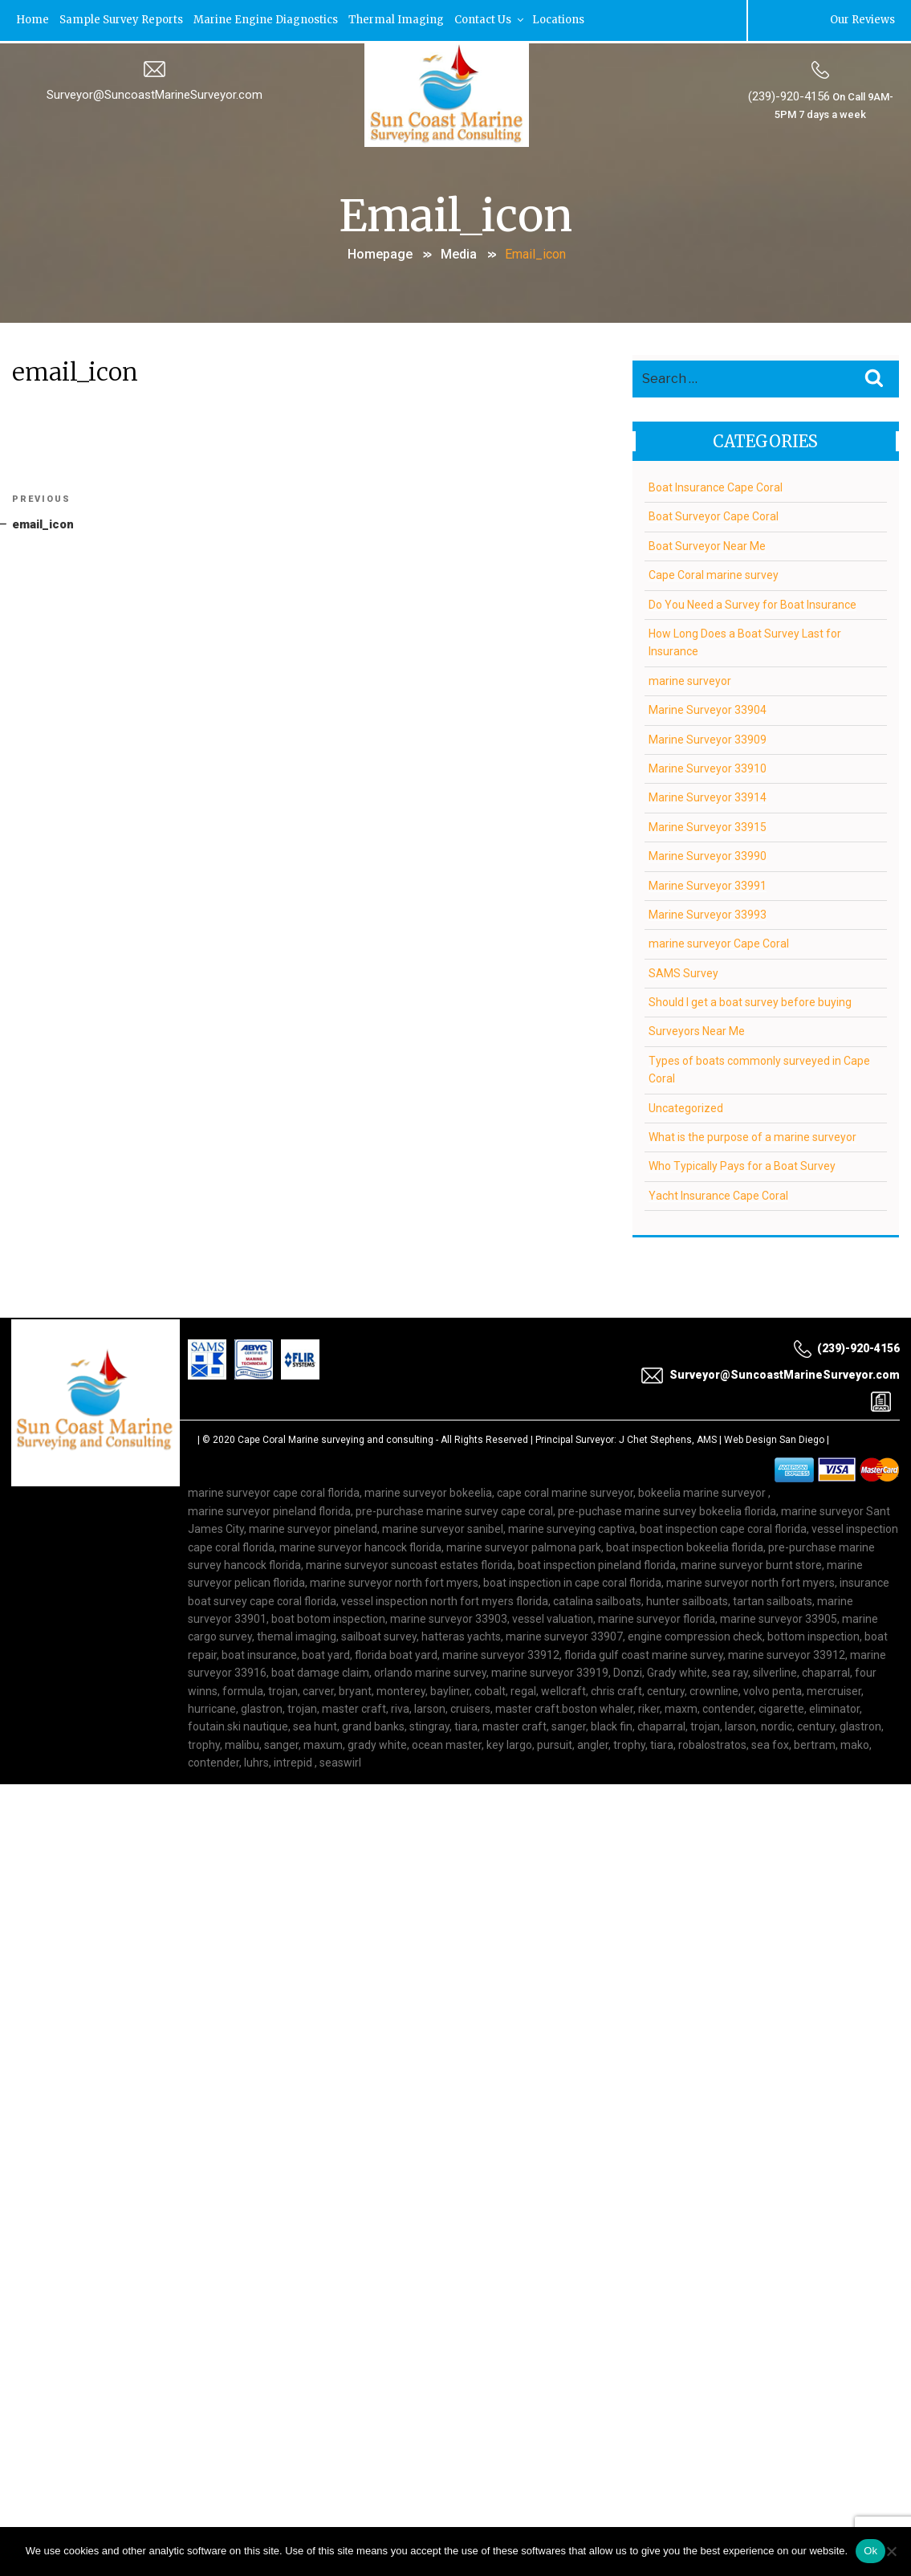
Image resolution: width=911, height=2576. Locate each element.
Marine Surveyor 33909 (708, 736)
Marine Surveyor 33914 (708, 795)
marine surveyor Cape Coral (719, 941)
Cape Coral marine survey (714, 572)
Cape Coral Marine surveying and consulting (335, 1437)
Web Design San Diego (774, 1437)
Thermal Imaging (400, 19)
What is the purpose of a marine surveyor (752, 1134)
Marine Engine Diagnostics (269, 19)
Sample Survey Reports (123, 19)
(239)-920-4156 (788, 95)
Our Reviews (861, 19)
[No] (891, 2551)
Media (459, 252)
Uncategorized (686, 1105)
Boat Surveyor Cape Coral (714, 513)
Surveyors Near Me (697, 1028)
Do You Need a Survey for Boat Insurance (752, 602)
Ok (870, 2551)
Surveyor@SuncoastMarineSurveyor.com (154, 94)
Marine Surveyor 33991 (708, 882)
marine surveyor (690, 678)
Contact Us (494, 19)
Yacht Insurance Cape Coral (718, 1193)
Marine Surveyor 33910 (708, 766)
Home (33, 19)
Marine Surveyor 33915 (708, 824)
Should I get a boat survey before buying (750, 999)
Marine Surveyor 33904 (708, 707)
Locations (563, 19)
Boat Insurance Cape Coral (716, 485)
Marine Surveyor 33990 (708, 853)
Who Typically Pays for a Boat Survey (742, 1163)
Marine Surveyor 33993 (708, 912)
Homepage (380, 252)
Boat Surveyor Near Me (707, 543)
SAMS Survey (683, 970)
